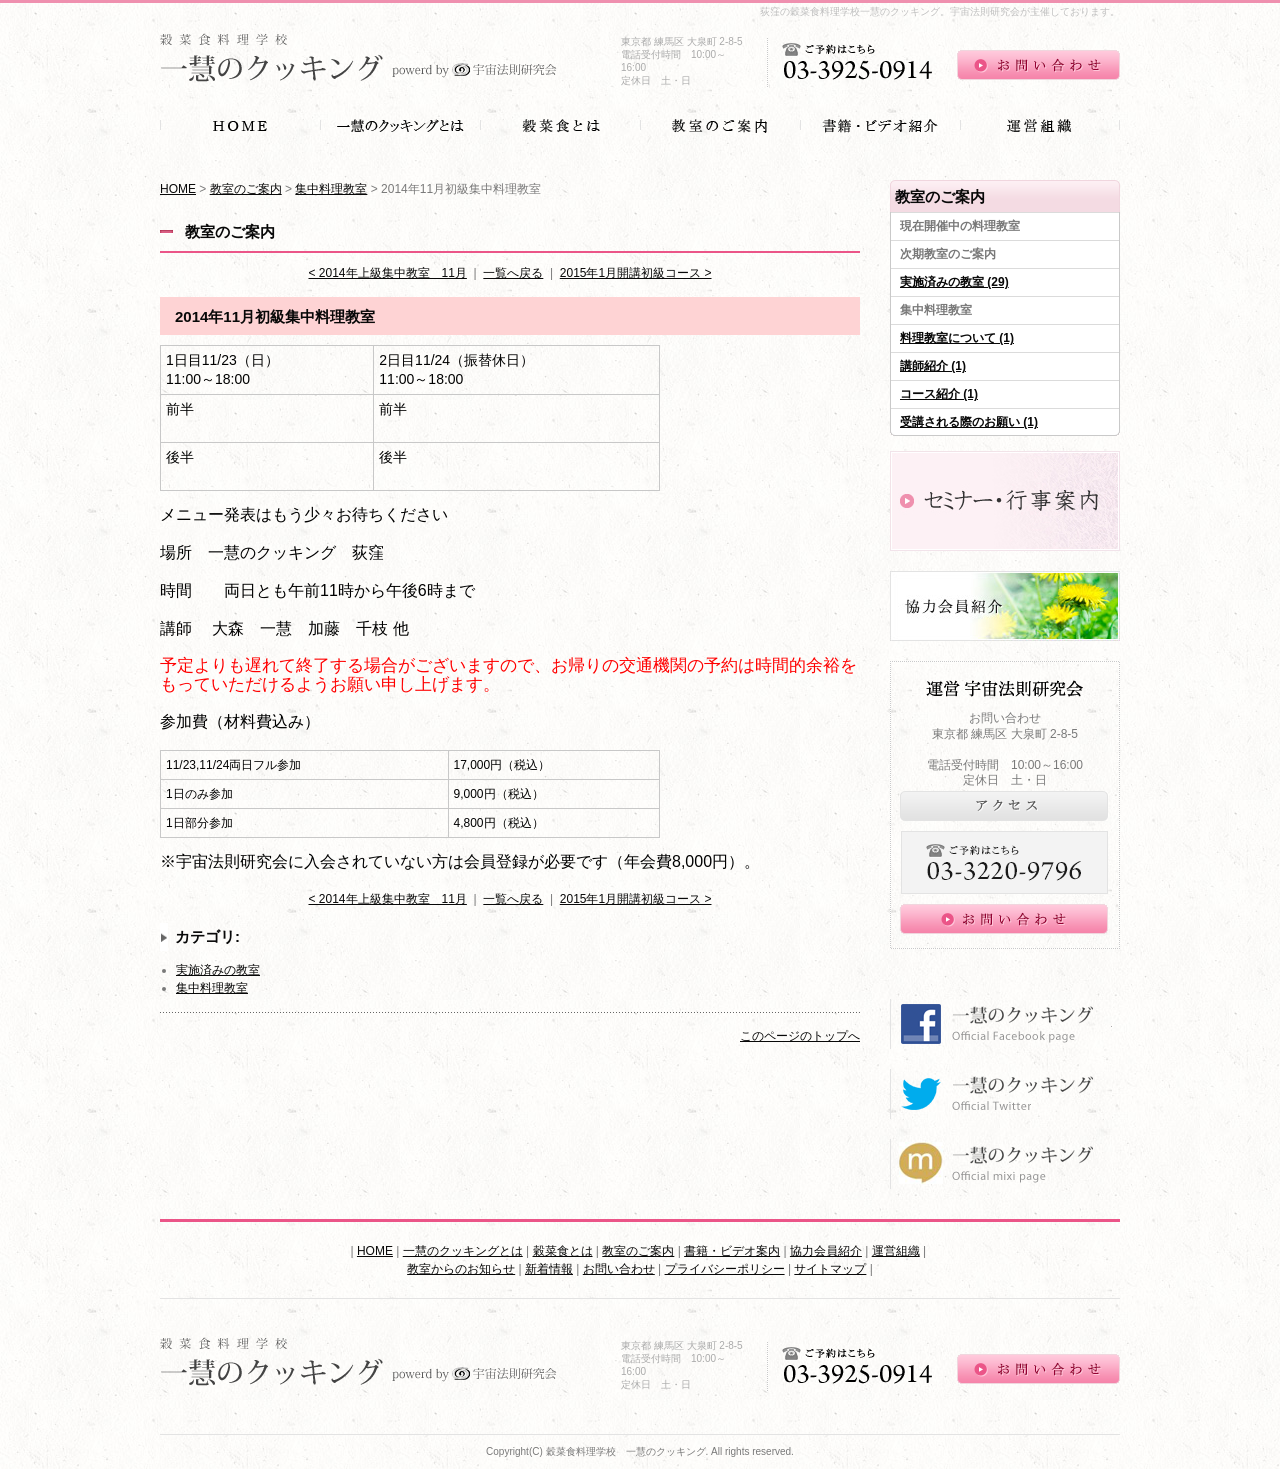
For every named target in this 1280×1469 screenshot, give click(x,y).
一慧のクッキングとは (463, 1251)
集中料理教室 (331, 189)
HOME (178, 189)
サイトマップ (830, 1269)
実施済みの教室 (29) (954, 282)
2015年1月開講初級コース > (636, 273)
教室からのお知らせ (461, 1269)
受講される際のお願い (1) (969, 422)
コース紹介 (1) (939, 394)
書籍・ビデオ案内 (732, 1251)
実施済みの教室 (218, 970)
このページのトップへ (800, 1036)
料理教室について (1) (957, 338)
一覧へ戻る (513, 273)
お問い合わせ (619, 1269)
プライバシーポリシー (725, 1269)
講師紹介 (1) (933, 366)
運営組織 (896, 1251)
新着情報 (549, 1269)
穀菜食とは (563, 1251)
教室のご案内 (246, 189)
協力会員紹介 (826, 1251)
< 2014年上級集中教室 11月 (387, 273)
